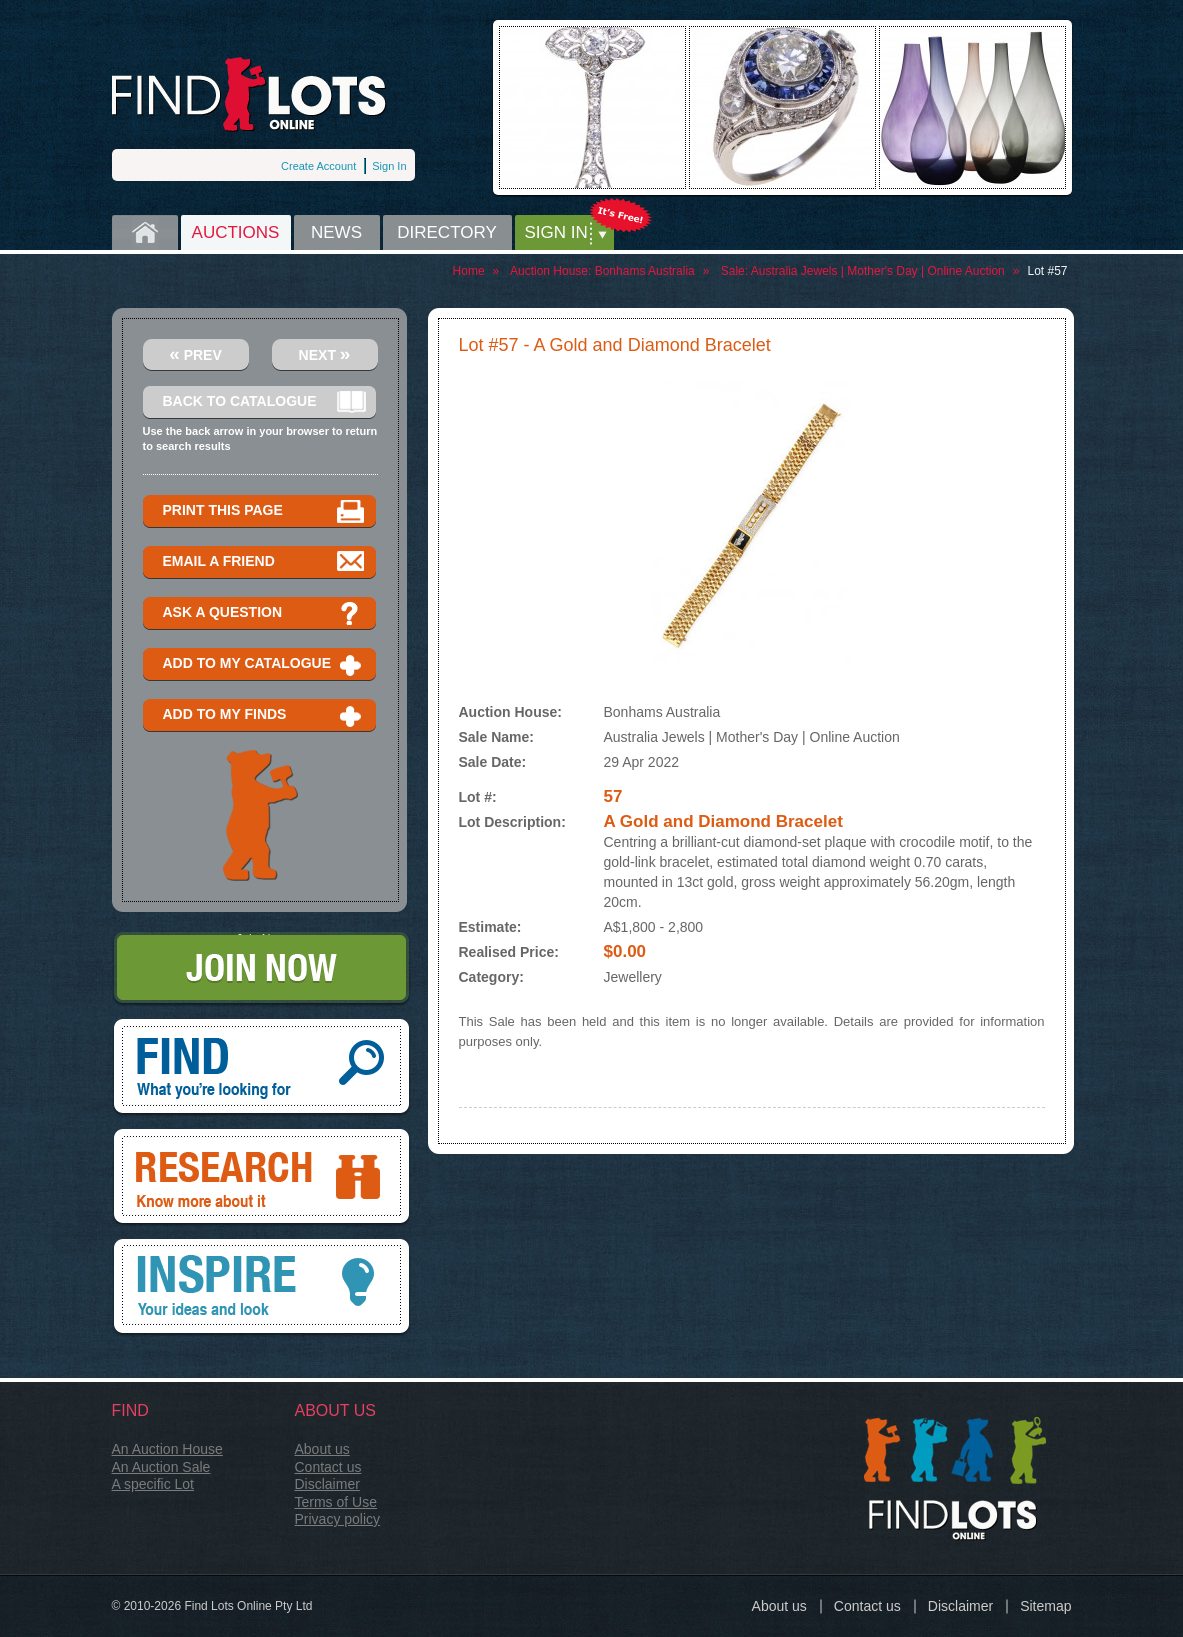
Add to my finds (264, 715)
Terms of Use (336, 1502)
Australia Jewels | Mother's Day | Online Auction (878, 271)
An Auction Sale (161, 1467)
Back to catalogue (264, 402)
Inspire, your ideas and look (261, 1288)
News (336, 232)
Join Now (261, 969)
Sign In (389, 166)
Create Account (318, 166)
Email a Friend (264, 562)
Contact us (328, 1467)
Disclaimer (327, 1484)
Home (145, 232)
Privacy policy (338, 1519)
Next (325, 353)
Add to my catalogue (264, 664)
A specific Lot (153, 1484)
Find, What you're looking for (261, 1068)
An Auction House (167, 1449)
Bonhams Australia (645, 271)
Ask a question (264, 613)
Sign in (556, 232)
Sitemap (1045, 1606)
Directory (447, 232)
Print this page (264, 511)
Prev (195, 353)
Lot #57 (1047, 271)
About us (322, 1449)
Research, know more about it (261, 1178)
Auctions (236, 232)
